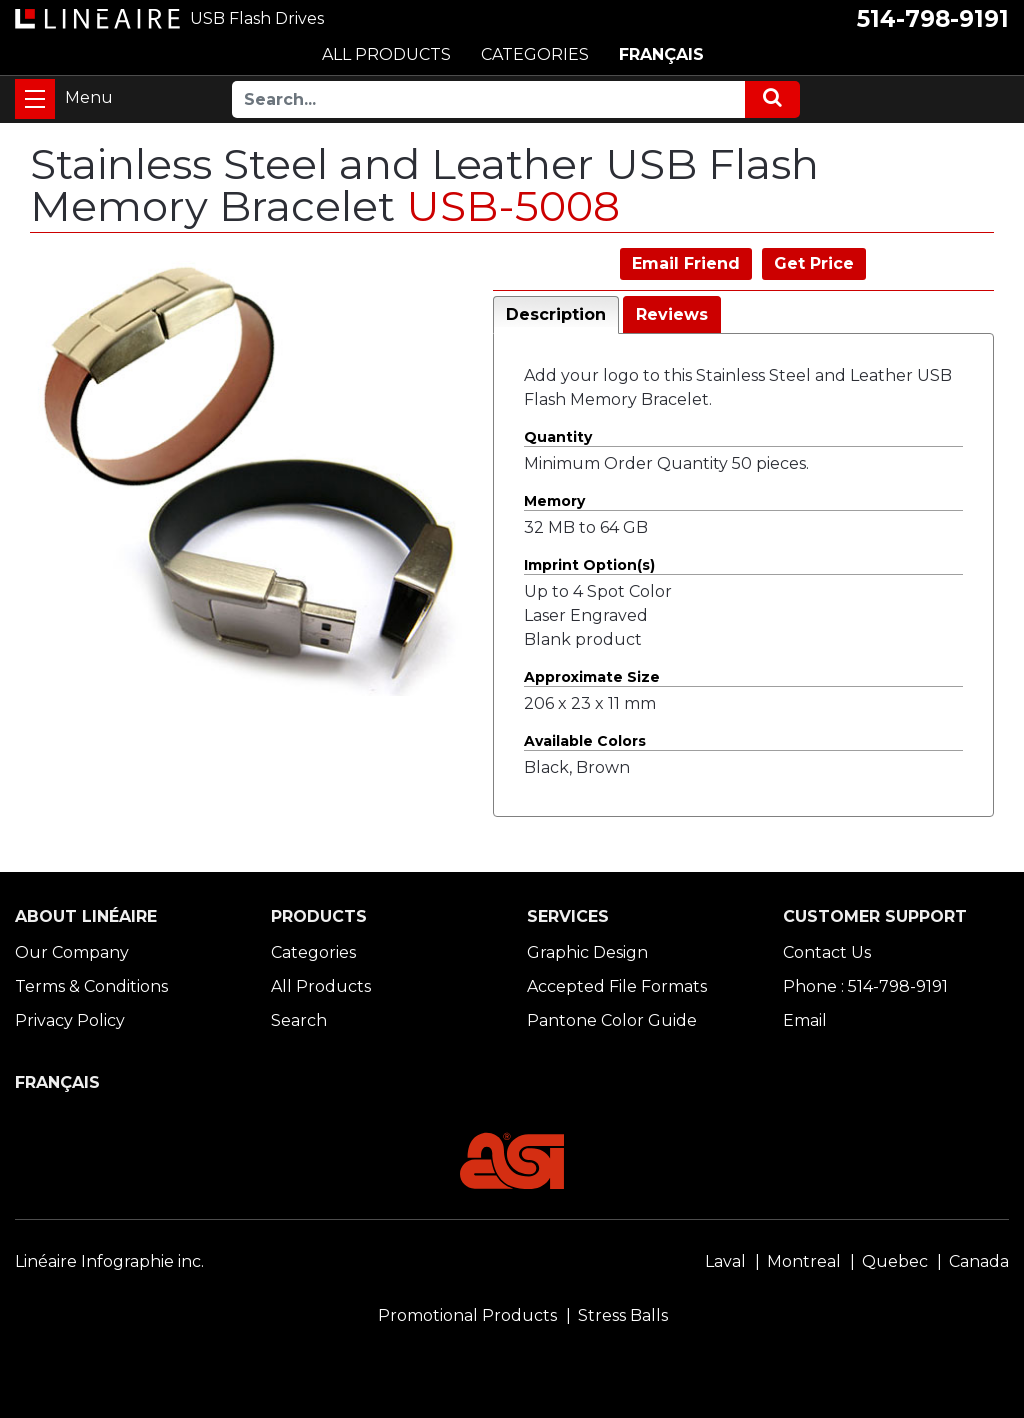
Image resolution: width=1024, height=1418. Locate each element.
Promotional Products (467, 1315)
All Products (321, 986)
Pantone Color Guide (612, 1020)
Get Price (814, 263)
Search (299, 1020)
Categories (313, 952)
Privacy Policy (70, 1020)
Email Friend (686, 263)
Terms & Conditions (91, 986)
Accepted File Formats (617, 986)
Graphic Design (587, 952)
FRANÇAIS (661, 54)
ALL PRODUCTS (386, 54)
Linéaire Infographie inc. (109, 1261)
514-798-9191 (933, 19)
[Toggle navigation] (35, 99)
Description (556, 314)
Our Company (72, 952)
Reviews (672, 314)
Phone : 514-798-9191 (865, 986)
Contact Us (827, 952)
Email (805, 1020)
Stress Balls (623, 1315)
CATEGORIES (535, 54)
